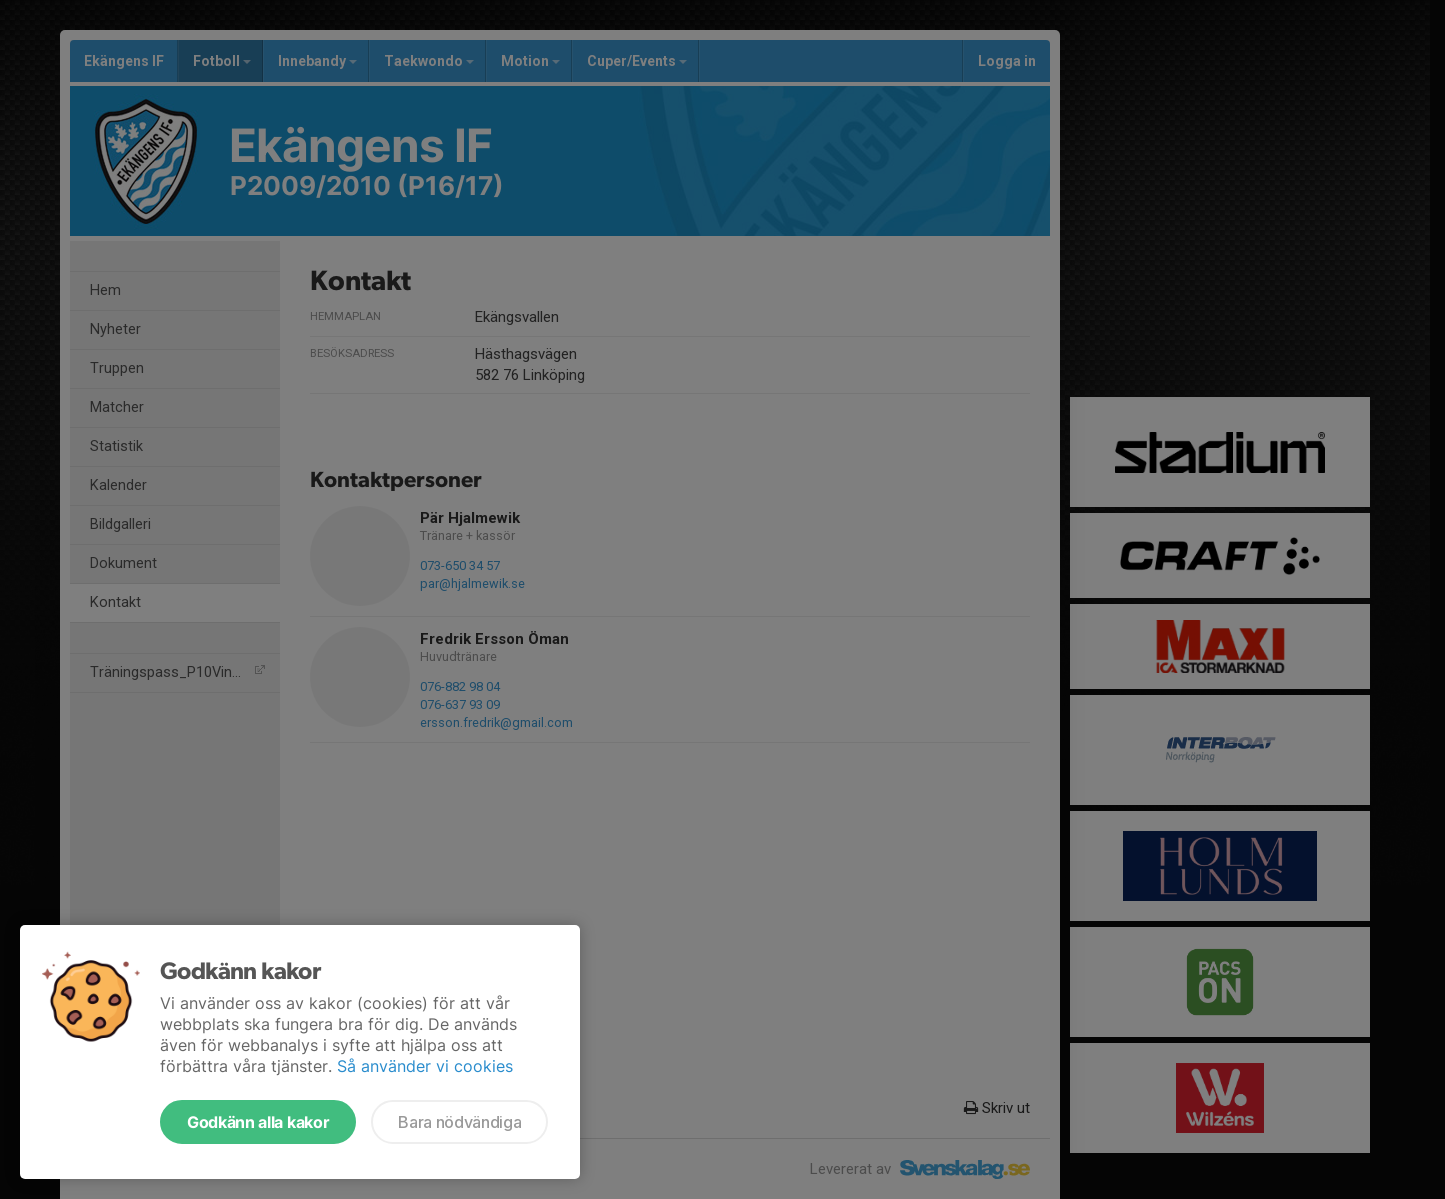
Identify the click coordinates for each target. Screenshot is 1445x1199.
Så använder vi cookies (425, 1066)
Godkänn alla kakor (258, 1122)
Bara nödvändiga (459, 1122)
